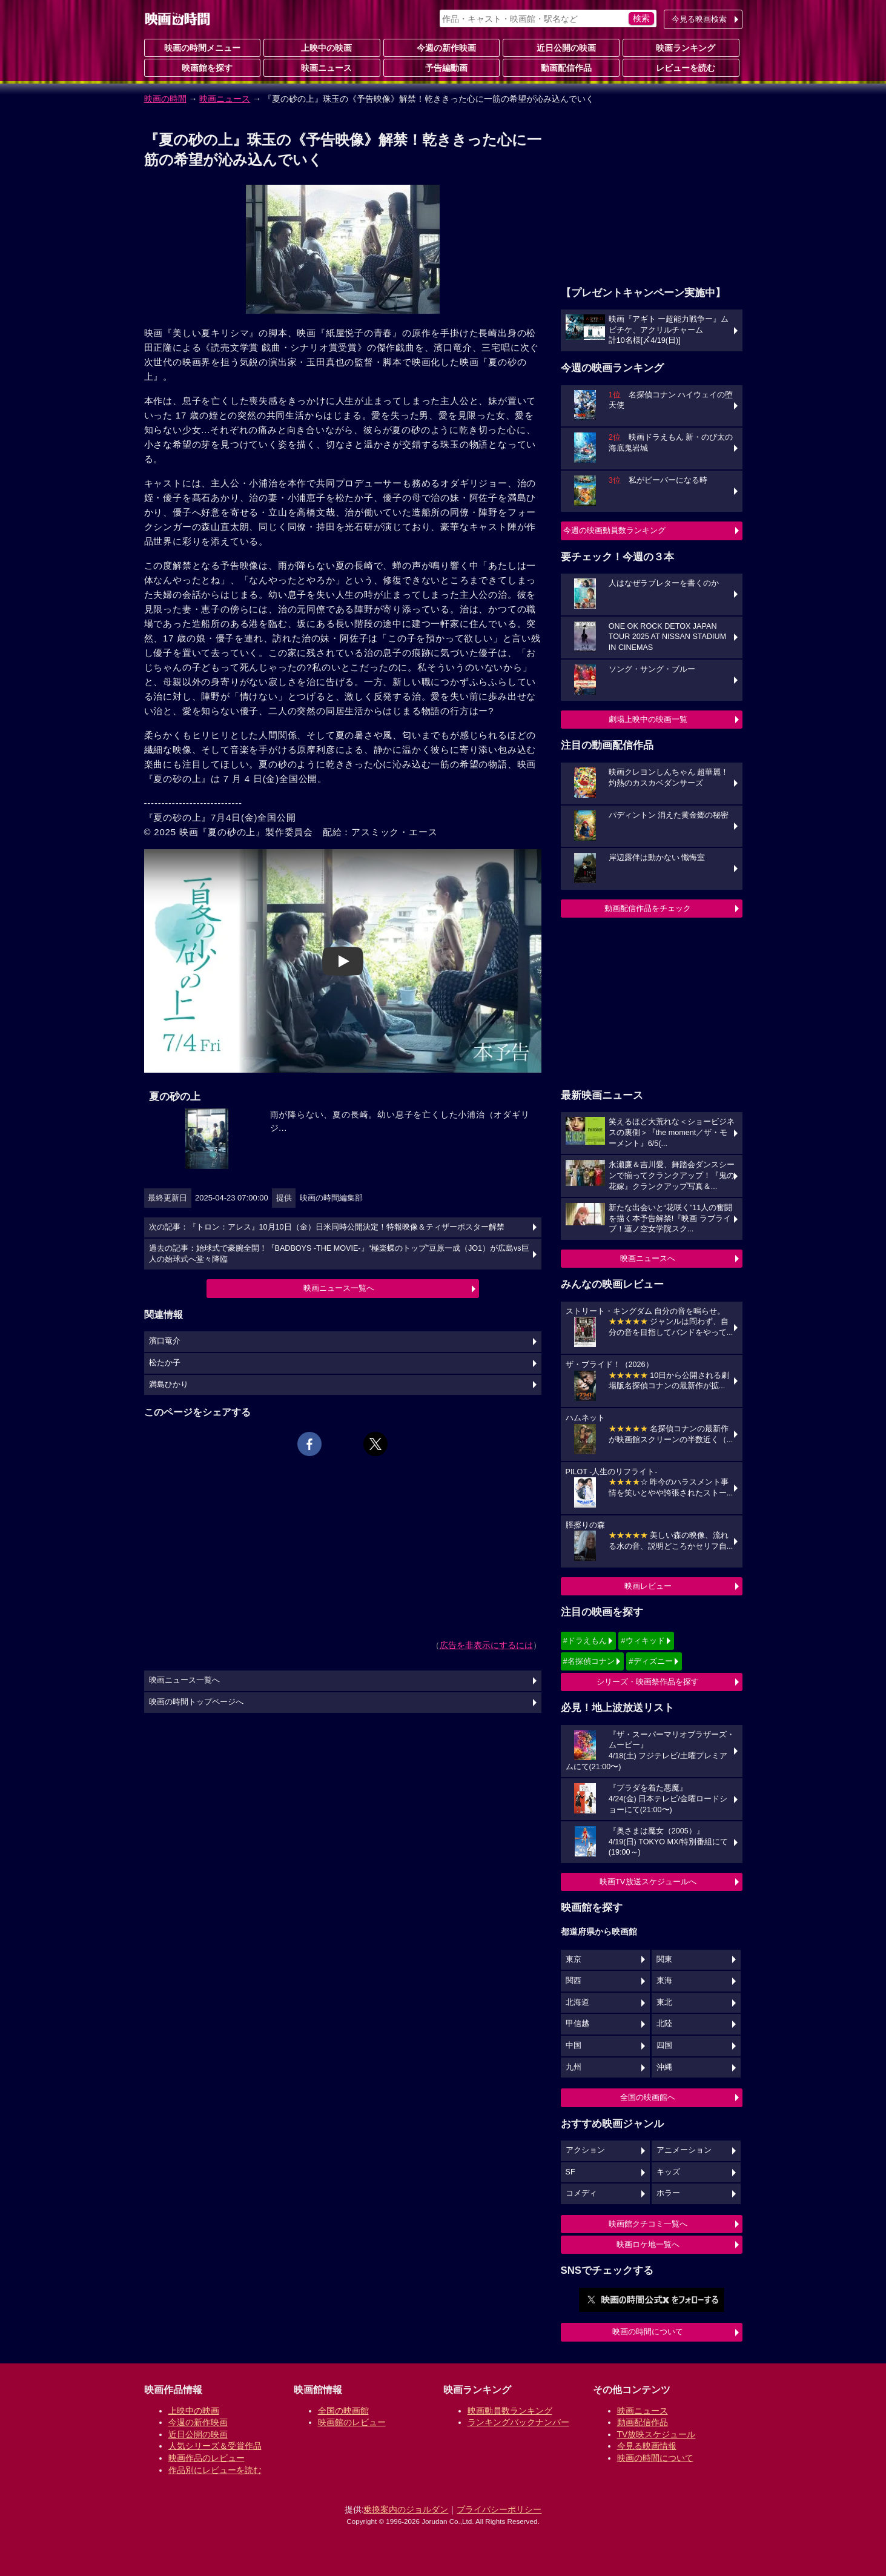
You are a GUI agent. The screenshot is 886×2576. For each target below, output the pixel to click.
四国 (664, 2045)
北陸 (664, 2023)
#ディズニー (650, 1661)
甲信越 (577, 2023)
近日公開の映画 (561, 47)
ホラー (668, 2193)
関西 (573, 1980)
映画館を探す (202, 67)
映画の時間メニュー (202, 48)
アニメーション (684, 2150)
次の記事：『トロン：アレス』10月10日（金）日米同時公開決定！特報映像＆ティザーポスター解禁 (326, 1227)
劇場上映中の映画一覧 (648, 719)
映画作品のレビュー (206, 2458)
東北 (664, 2002)
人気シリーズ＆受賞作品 (215, 2446)
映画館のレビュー (352, 2422)
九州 (573, 2067)
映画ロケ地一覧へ (648, 2244)
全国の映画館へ (647, 2097)
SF (570, 2172)
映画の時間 (165, 99)
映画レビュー (648, 1586)
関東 (664, 1959)
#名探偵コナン (589, 1661)
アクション (585, 2150)
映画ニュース (321, 67)
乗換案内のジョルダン (405, 2509)
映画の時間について (647, 2331)
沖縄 (664, 2067)
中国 (573, 2045)
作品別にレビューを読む (215, 2470)
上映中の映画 (321, 47)
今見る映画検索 (699, 19)
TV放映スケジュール (656, 2434)
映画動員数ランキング (510, 2410)
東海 (664, 1980)
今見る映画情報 (646, 2446)
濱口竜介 (164, 1341)
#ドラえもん (585, 1640)
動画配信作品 (561, 67)
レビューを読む (680, 67)
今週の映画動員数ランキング (614, 530)
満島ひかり (168, 1384)
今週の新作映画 (441, 47)
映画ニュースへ (647, 1258)
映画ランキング (680, 47)
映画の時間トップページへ (196, 1702)
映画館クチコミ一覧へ (648, 2223)
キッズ (668, 2172)
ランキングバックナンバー (518, 2422)
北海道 (577, 2002)
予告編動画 (441, 67)
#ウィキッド (642, 1640)
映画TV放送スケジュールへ (648, 1881)
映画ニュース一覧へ (338, 1288)
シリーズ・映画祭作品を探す (648, 1681)
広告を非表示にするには (486, 1645)
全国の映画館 (343, 2410)
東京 (573, 1959)
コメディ (581, 2193)
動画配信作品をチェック (647, 908)
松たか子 (164, 1363)
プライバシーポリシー (499, 2509)
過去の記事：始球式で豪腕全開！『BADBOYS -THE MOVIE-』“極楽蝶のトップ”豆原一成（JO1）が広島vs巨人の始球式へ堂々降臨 (339, 1253)
